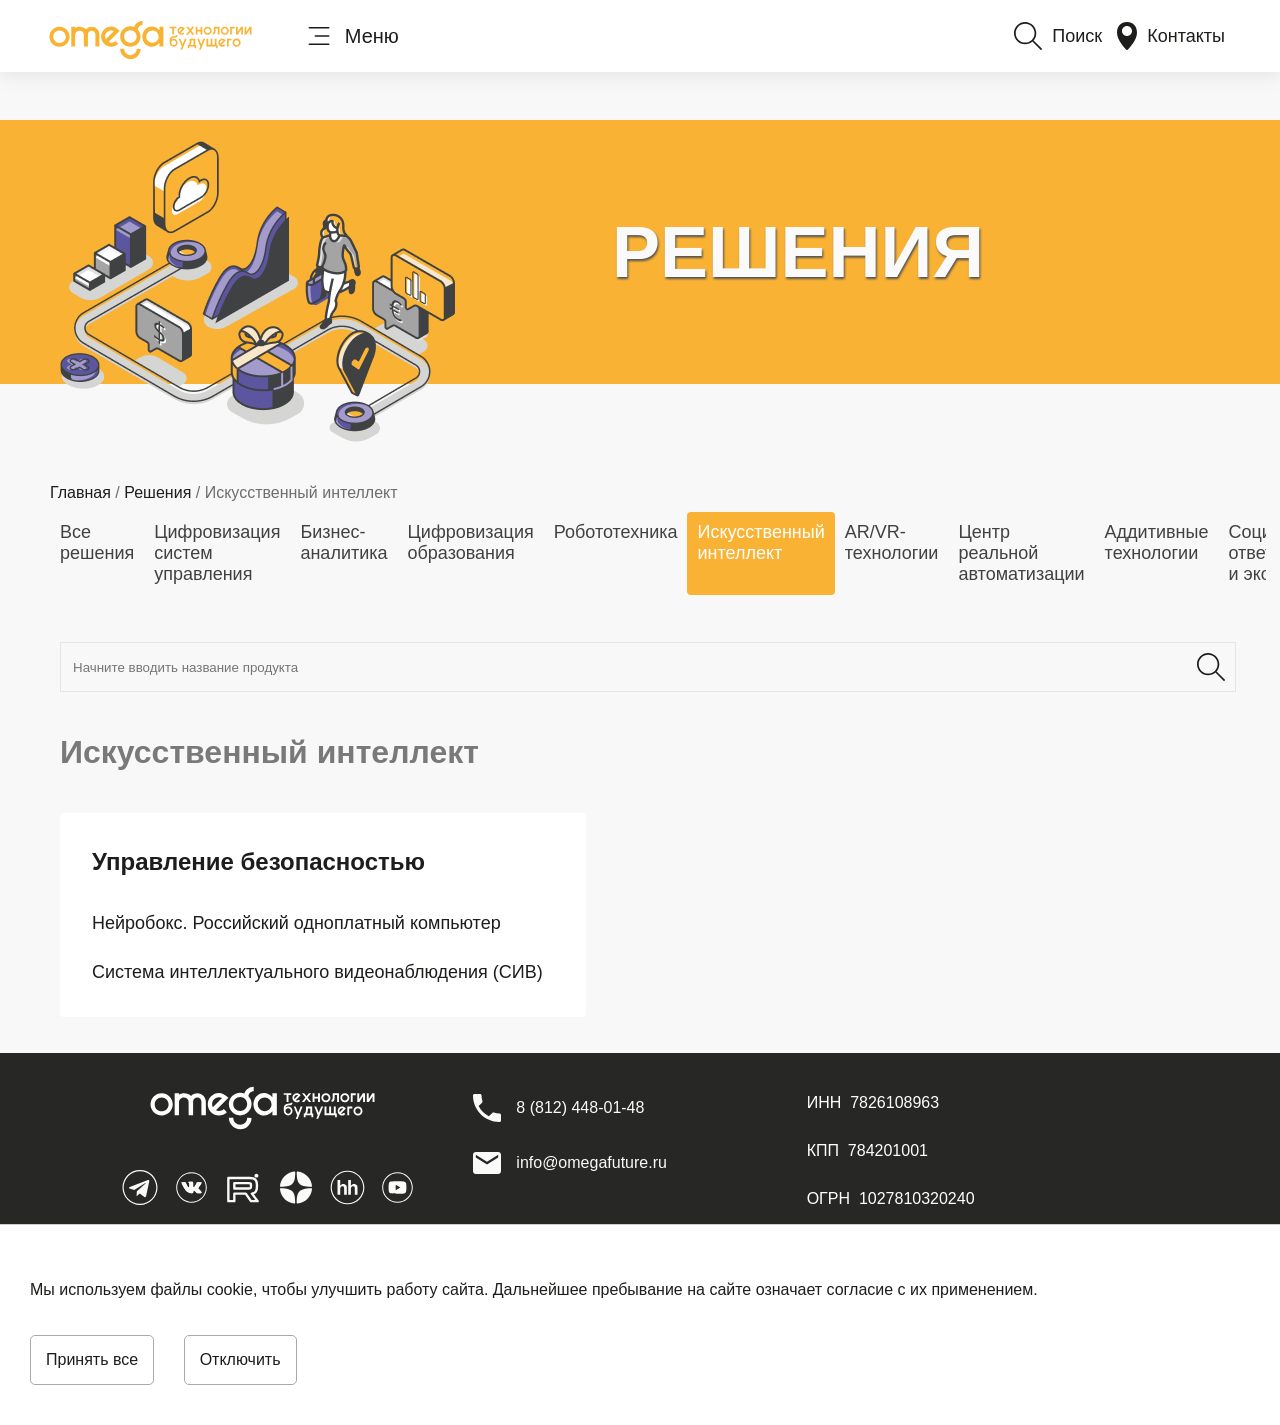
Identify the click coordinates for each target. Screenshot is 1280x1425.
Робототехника (616, 532)
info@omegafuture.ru (591, 1162)
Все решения (97, 542)
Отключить (240, 1359)
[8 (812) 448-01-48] (580, 1108)
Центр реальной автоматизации (1021, 553)
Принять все (92, 1359)
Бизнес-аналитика (343, 542)
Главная (80, 492)
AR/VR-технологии (892, 542)
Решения (157, 492)
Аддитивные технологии (1157, 542)
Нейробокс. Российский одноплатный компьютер (296, 923)
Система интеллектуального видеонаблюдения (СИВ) (317, 972)
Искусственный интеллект (760, 542)
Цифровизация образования (471, 542)
